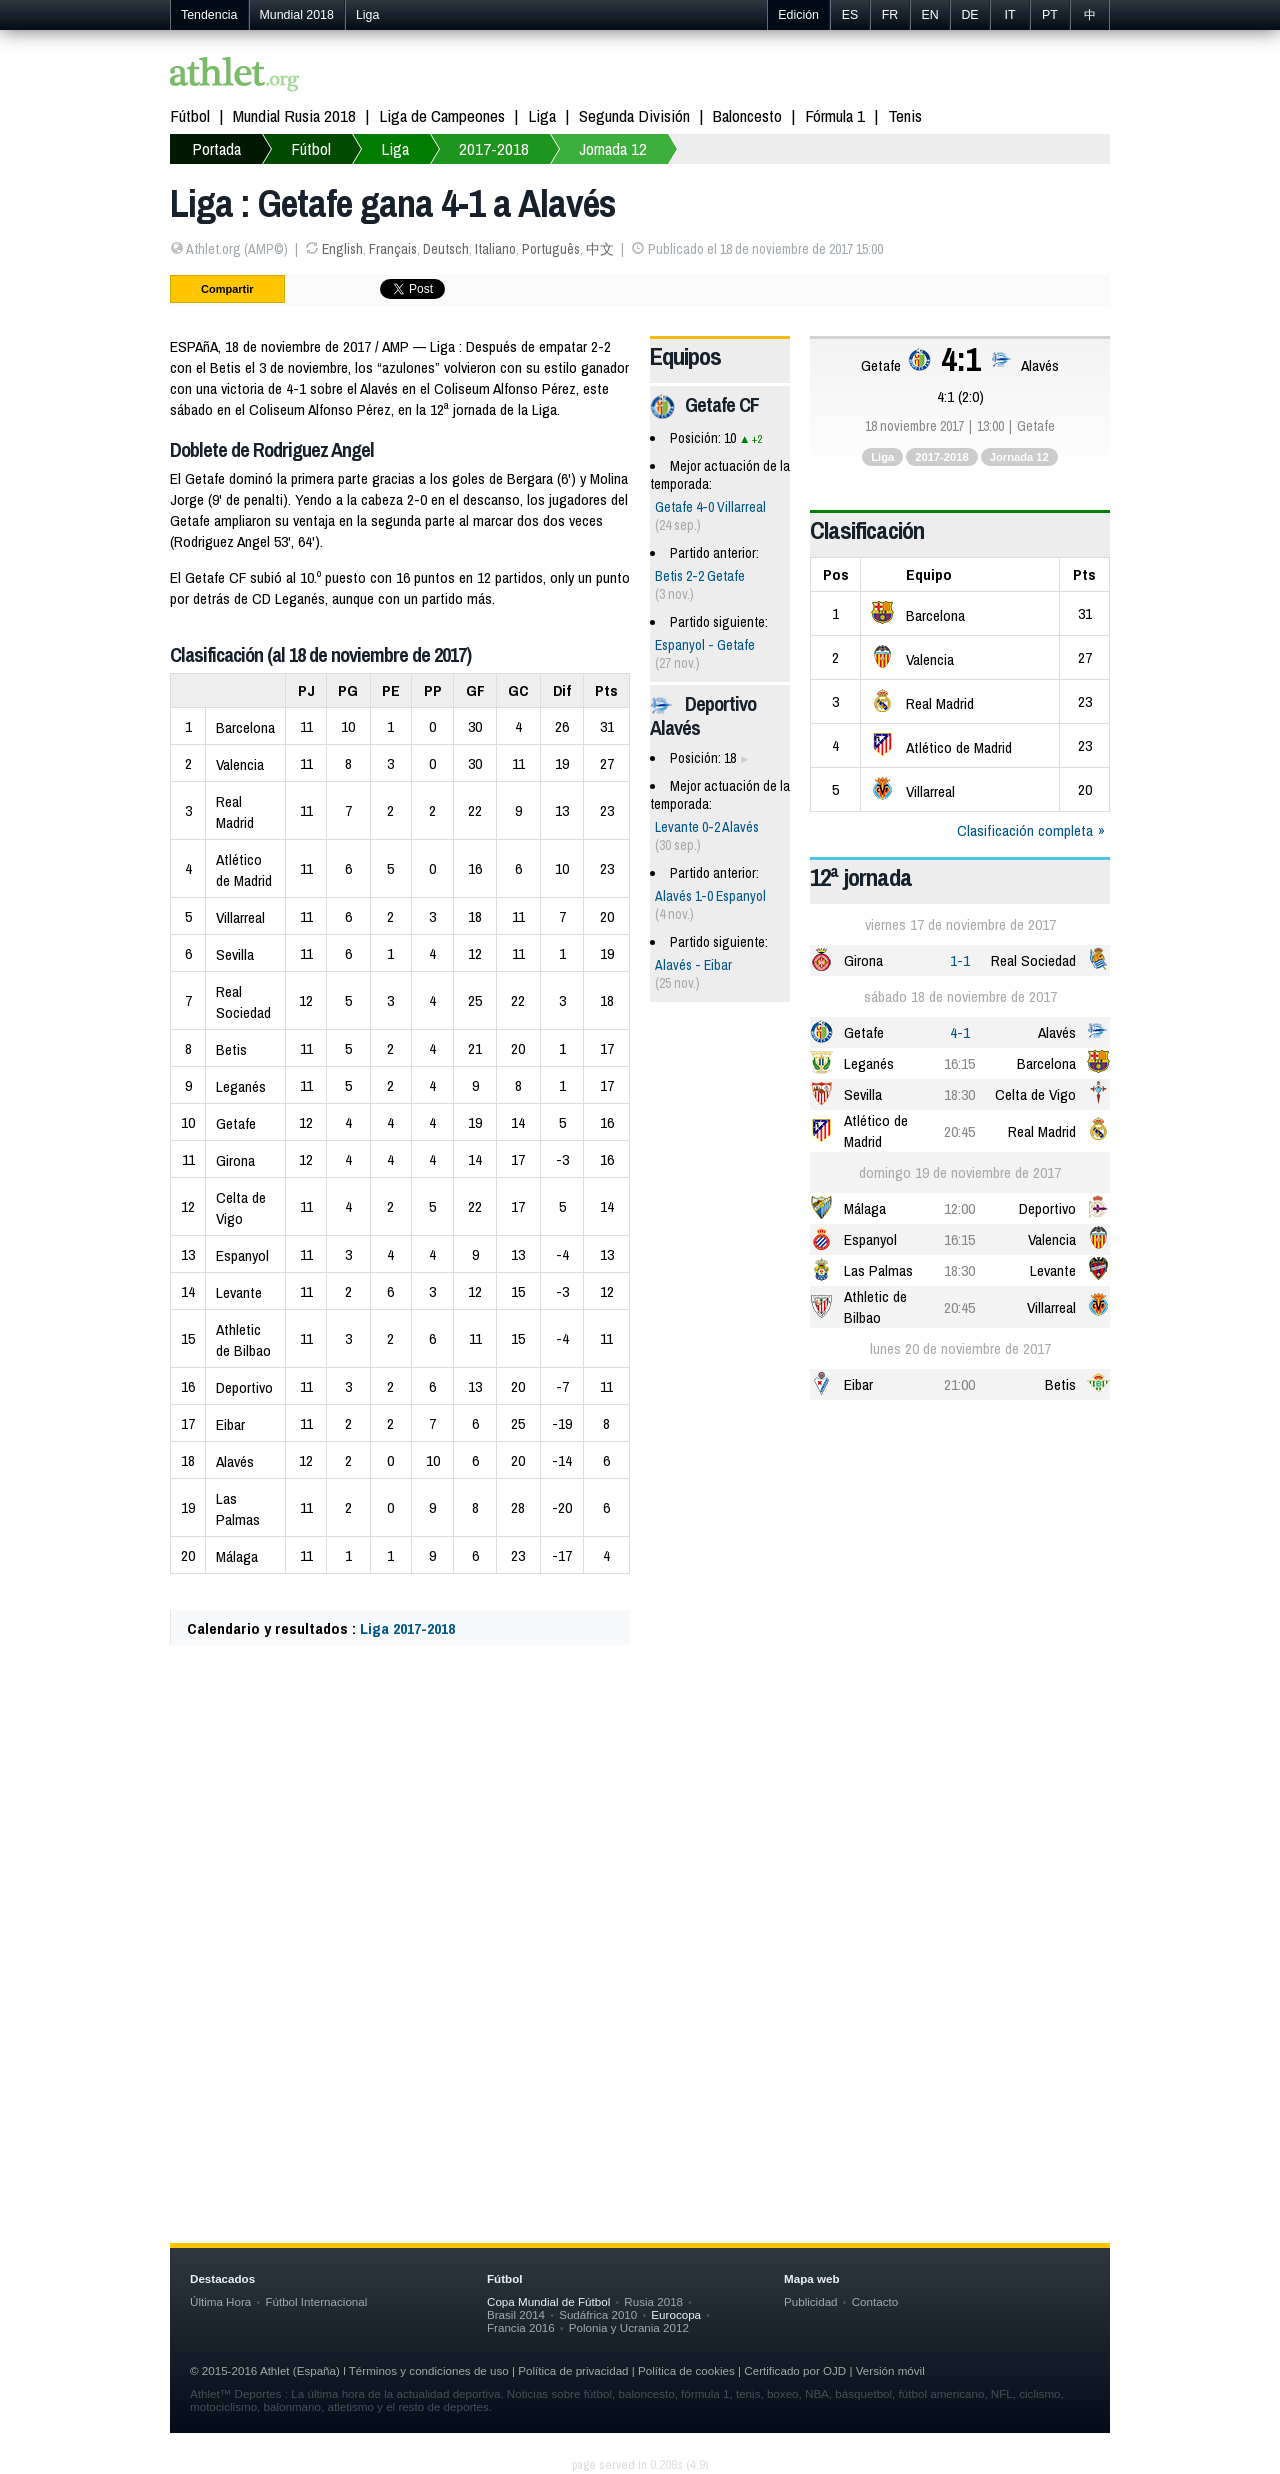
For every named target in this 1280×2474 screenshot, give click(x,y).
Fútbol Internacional (316, 2301)
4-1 (960, 1032)
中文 (600, 249)
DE (969, 15)
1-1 (960, 960)
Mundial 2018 (297, 15)
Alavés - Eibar (693, 965)
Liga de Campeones (442, 115)
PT (1050, 15)
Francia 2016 (521, 2327)
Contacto (875, 2301)
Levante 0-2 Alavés (707, 827)
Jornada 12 (613, 148)
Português (551, 249)
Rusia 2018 (653, 2301)
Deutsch (446, 249)
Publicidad (811, 2301)
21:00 (959, 1384)
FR (890, 15)
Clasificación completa (1025, 830)
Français (393, 249)
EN (929, 15)
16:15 (959, 1063)
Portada (216, 148)
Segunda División (634, 115)
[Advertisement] (640, 1858)
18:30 (959, 1094)
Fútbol (190, 115)
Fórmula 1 (835, 115)
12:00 (959, 1208)
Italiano (495, 249)
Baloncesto (747, 115)
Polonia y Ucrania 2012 (629, 2327)
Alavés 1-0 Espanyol (710, 896)
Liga (367, 15)
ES (850, 15)
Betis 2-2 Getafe (700, 576)
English (342, 249)
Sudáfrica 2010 (598, 2314)
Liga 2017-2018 (407, 1628)
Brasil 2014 (516, 2314)
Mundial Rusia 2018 (294, 115)
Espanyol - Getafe (705, 645)
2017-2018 (494, 148)
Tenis (905, 115)
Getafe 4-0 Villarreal (710, 507)
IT (1009, 15)
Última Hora (220, 2301)
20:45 (959, 1131)
